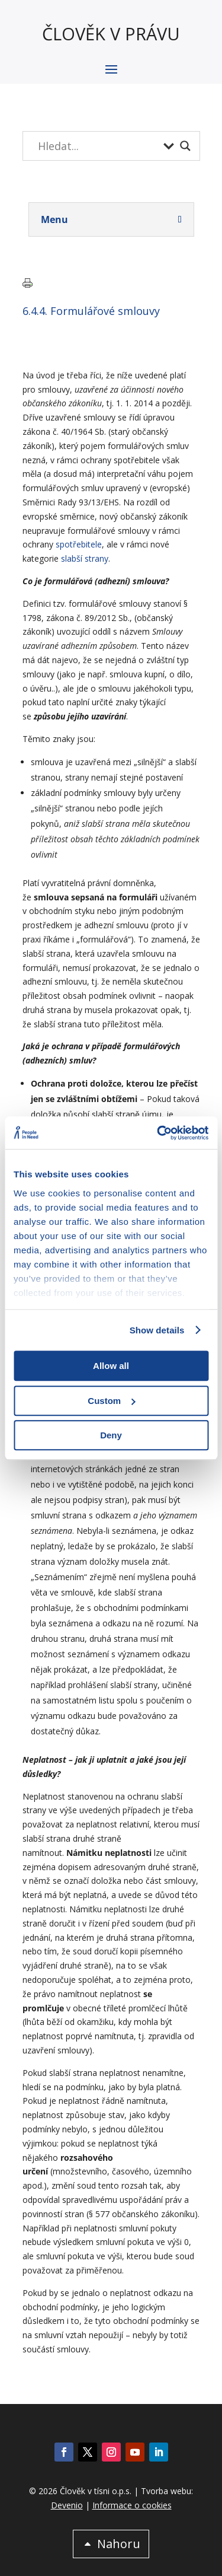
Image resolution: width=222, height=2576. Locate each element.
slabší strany (84, 558)
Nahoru (118, 2544)
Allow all (111, 1366)
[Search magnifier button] (185, 146)
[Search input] (97, 146)
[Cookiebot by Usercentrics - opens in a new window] (158, 1133)
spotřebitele (79, 544)
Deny (111, 1435)
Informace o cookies (132, 2505)
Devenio (67, 2505)
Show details (157, 1330)
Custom (111, 1401)
